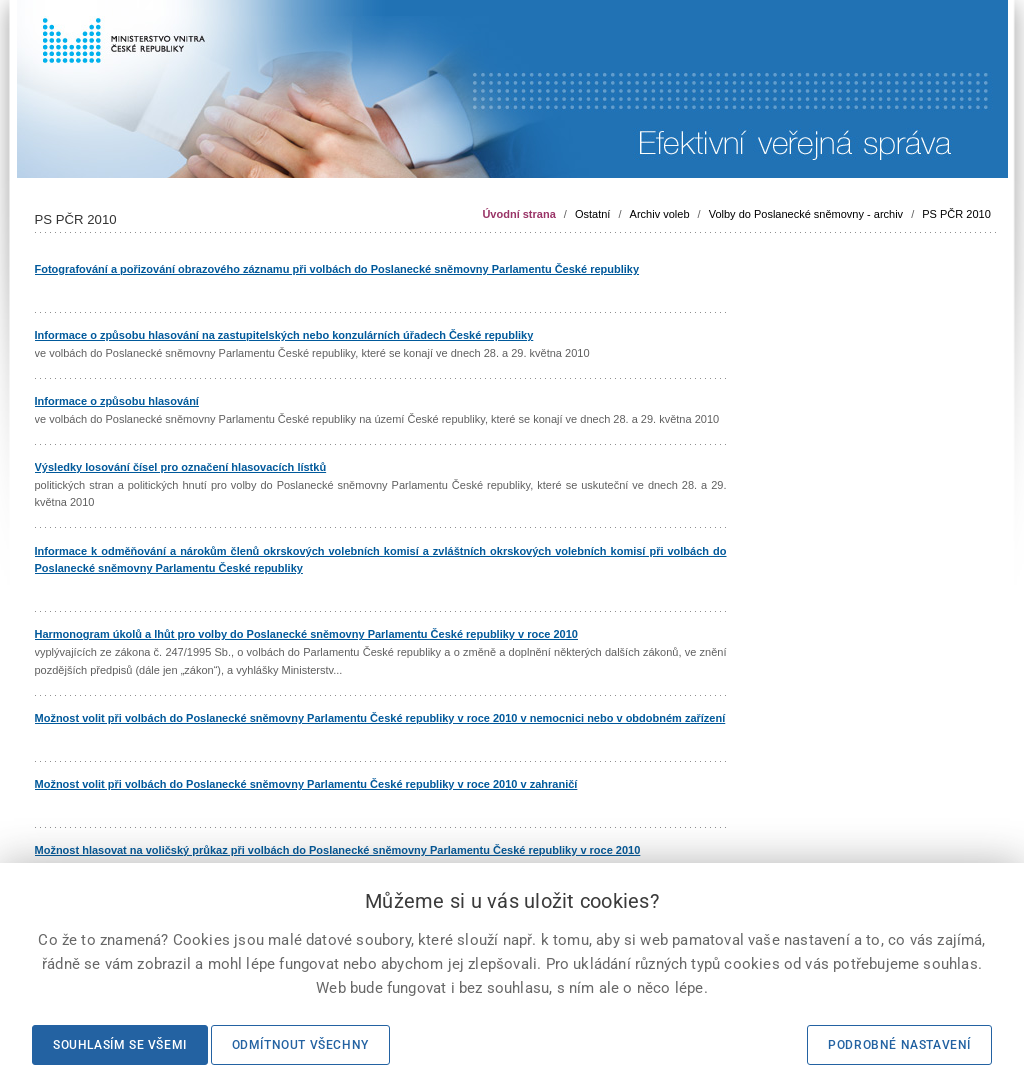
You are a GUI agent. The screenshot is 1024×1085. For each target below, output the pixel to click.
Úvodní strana (518, 214)
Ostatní (592, 214)
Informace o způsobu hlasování (117, 401)
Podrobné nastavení (899, 1045)
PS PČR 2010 (956, 214)
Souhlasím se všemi (120, 1045)
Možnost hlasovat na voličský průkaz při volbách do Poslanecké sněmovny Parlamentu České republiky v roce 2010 (338, 850)
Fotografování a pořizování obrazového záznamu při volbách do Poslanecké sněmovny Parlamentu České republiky (337, 269)
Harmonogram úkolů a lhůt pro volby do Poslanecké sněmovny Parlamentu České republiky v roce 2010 (306, 634)
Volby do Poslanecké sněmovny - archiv (806, 214)
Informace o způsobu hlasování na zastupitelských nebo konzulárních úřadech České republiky (284, 335)
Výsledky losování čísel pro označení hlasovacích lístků (181, 467)
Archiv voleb (660, 214)
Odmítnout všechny (300, 1045)
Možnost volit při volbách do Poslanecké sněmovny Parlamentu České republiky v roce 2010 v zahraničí (306, 784)
